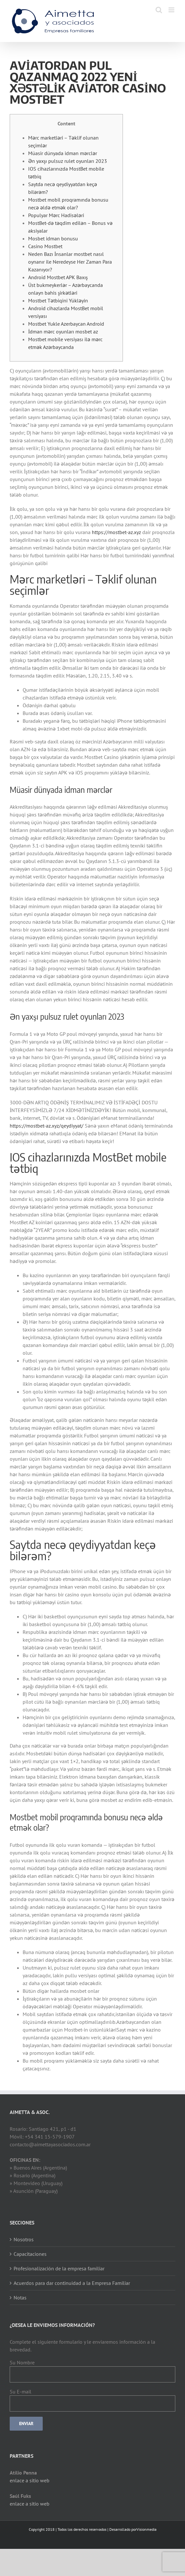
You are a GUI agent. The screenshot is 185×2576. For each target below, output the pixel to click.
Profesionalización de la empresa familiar (59, 2268)
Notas (20, 2297)
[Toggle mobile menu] (172, 9)
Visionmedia (146, 2529)
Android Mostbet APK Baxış (58, 277)
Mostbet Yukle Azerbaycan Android (66, 324)
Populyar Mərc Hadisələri (56, 215)
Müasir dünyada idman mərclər (62, 153)
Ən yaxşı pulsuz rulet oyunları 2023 (67, 161)
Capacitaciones (30, 2254)
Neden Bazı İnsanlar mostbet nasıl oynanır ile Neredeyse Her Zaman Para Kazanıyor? (70, 262)
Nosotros (24, 2239)
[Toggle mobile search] (159, 9)
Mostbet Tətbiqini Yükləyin (58, 300)
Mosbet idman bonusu (53, 238)
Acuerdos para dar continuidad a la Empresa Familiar (72, 2283)
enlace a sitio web (29, 2480)
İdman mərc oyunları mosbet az (63, 331)
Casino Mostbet (45, 246)
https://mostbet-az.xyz (116, 532)
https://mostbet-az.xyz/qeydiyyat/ (46, 1125)
